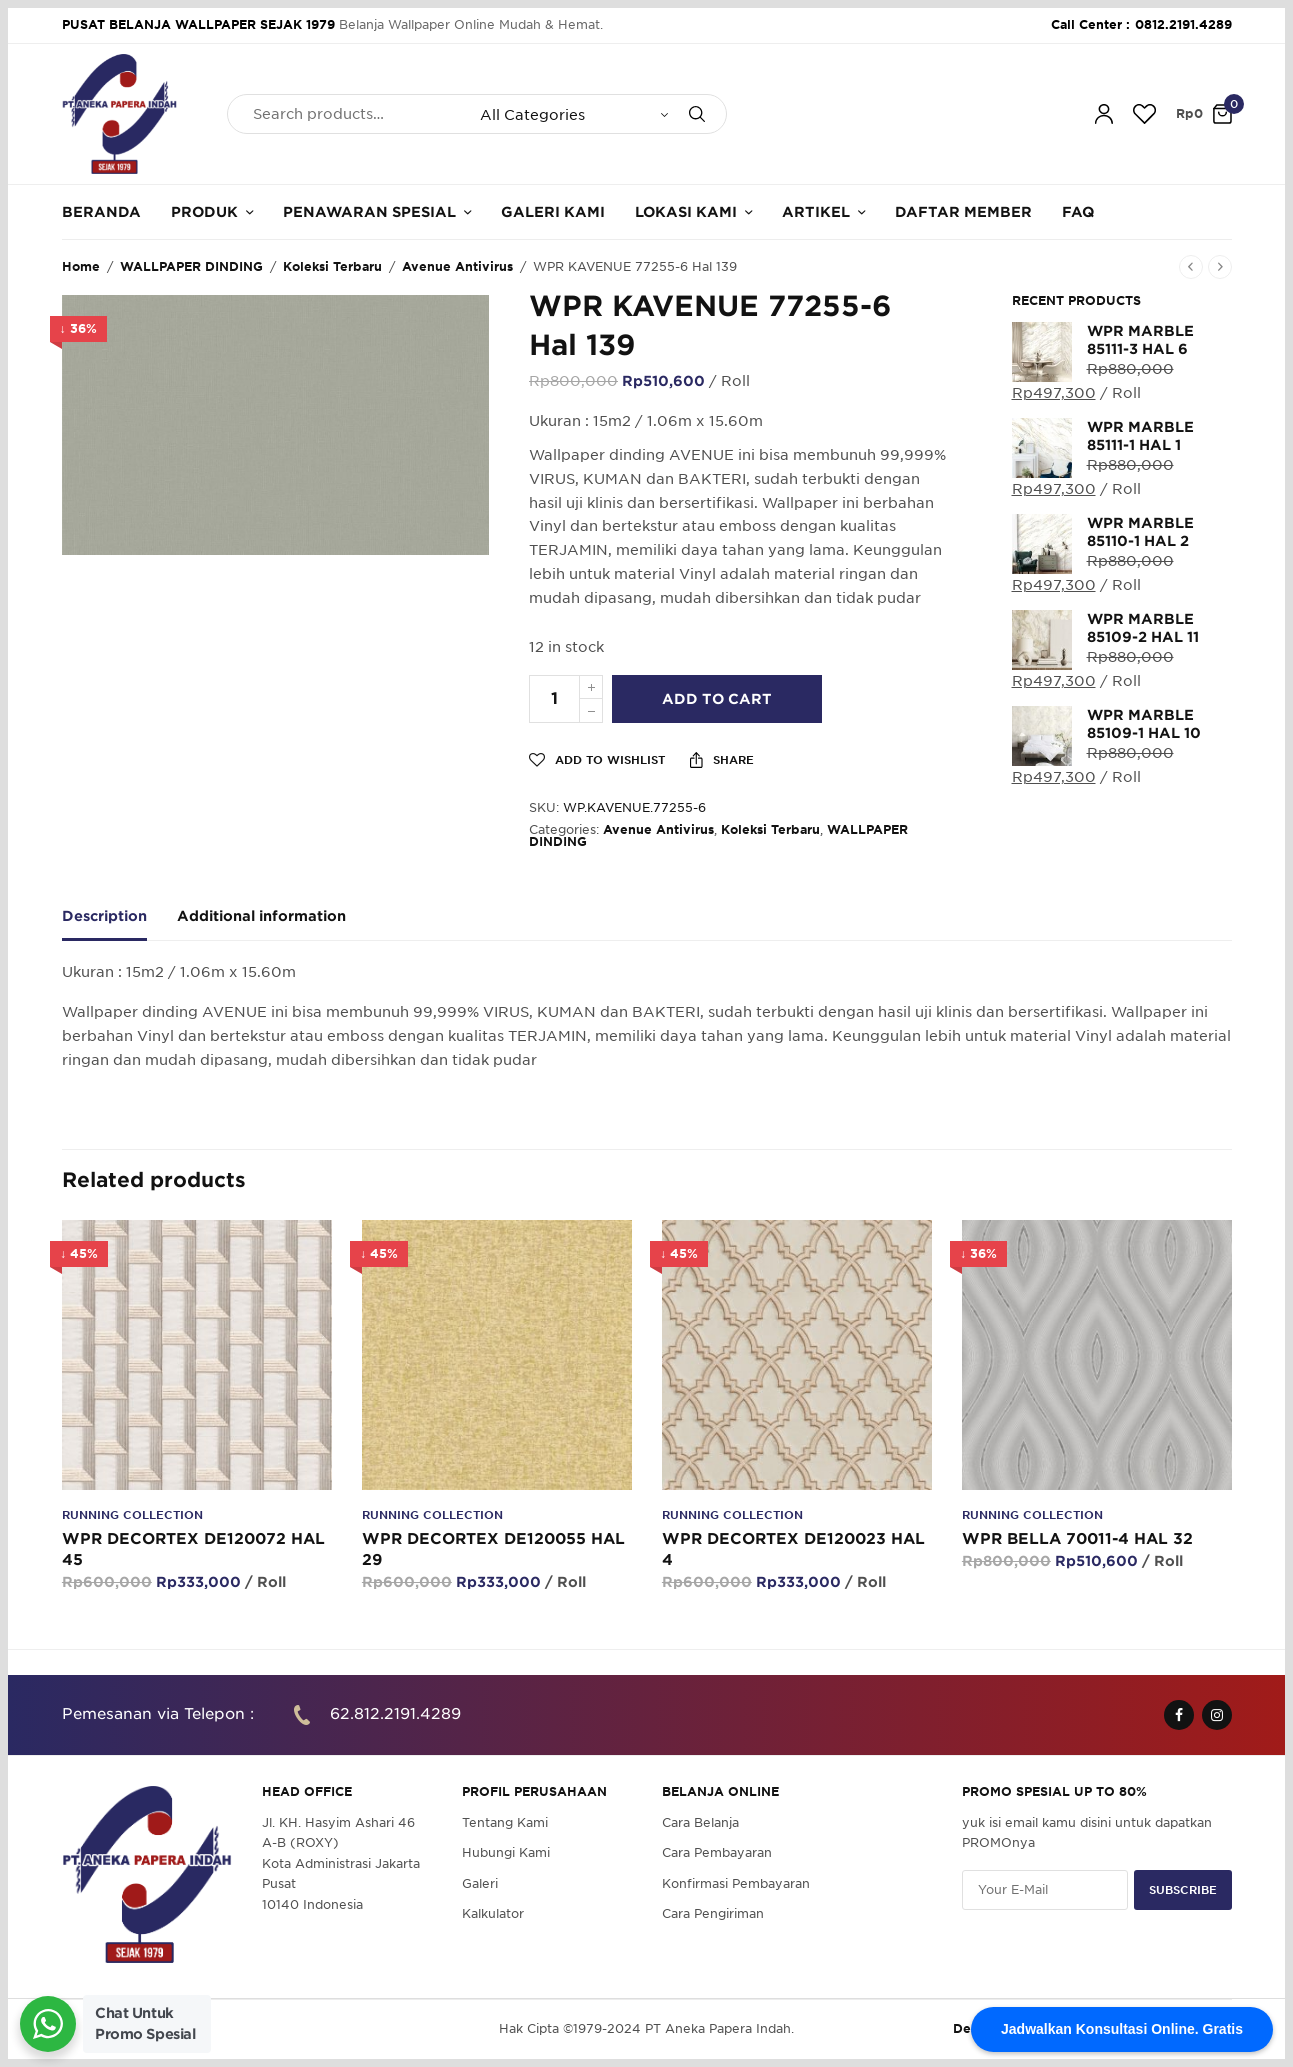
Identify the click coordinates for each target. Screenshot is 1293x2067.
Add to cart (717, 699)
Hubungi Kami (506, 1852)
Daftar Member (963, 212)
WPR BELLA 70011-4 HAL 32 (1077, 1539)
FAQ (1078, 212)
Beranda (101, 212)
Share (722, 760)
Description (104, 916)
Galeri (480, 1882)
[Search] (697, 114)
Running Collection (132, 1515)
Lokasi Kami (686, 212)
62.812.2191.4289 (395, 1714)
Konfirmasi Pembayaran (736, 1882)
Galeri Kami (553, 212)
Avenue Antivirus (457, 266)
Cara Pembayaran (717, 1852)
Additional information (261, 916)
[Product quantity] (554, 699)
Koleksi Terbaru (332, 266)
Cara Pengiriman (713, 1913)
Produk (204, 212)
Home (81, 266)
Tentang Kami (505, 1822)
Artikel (816, 212)
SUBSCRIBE (1183, 1889)
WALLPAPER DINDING (191, 266)
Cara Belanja (700, 1822)
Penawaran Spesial (369, 212)
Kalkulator (493, 1913)
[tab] (119, 925)
